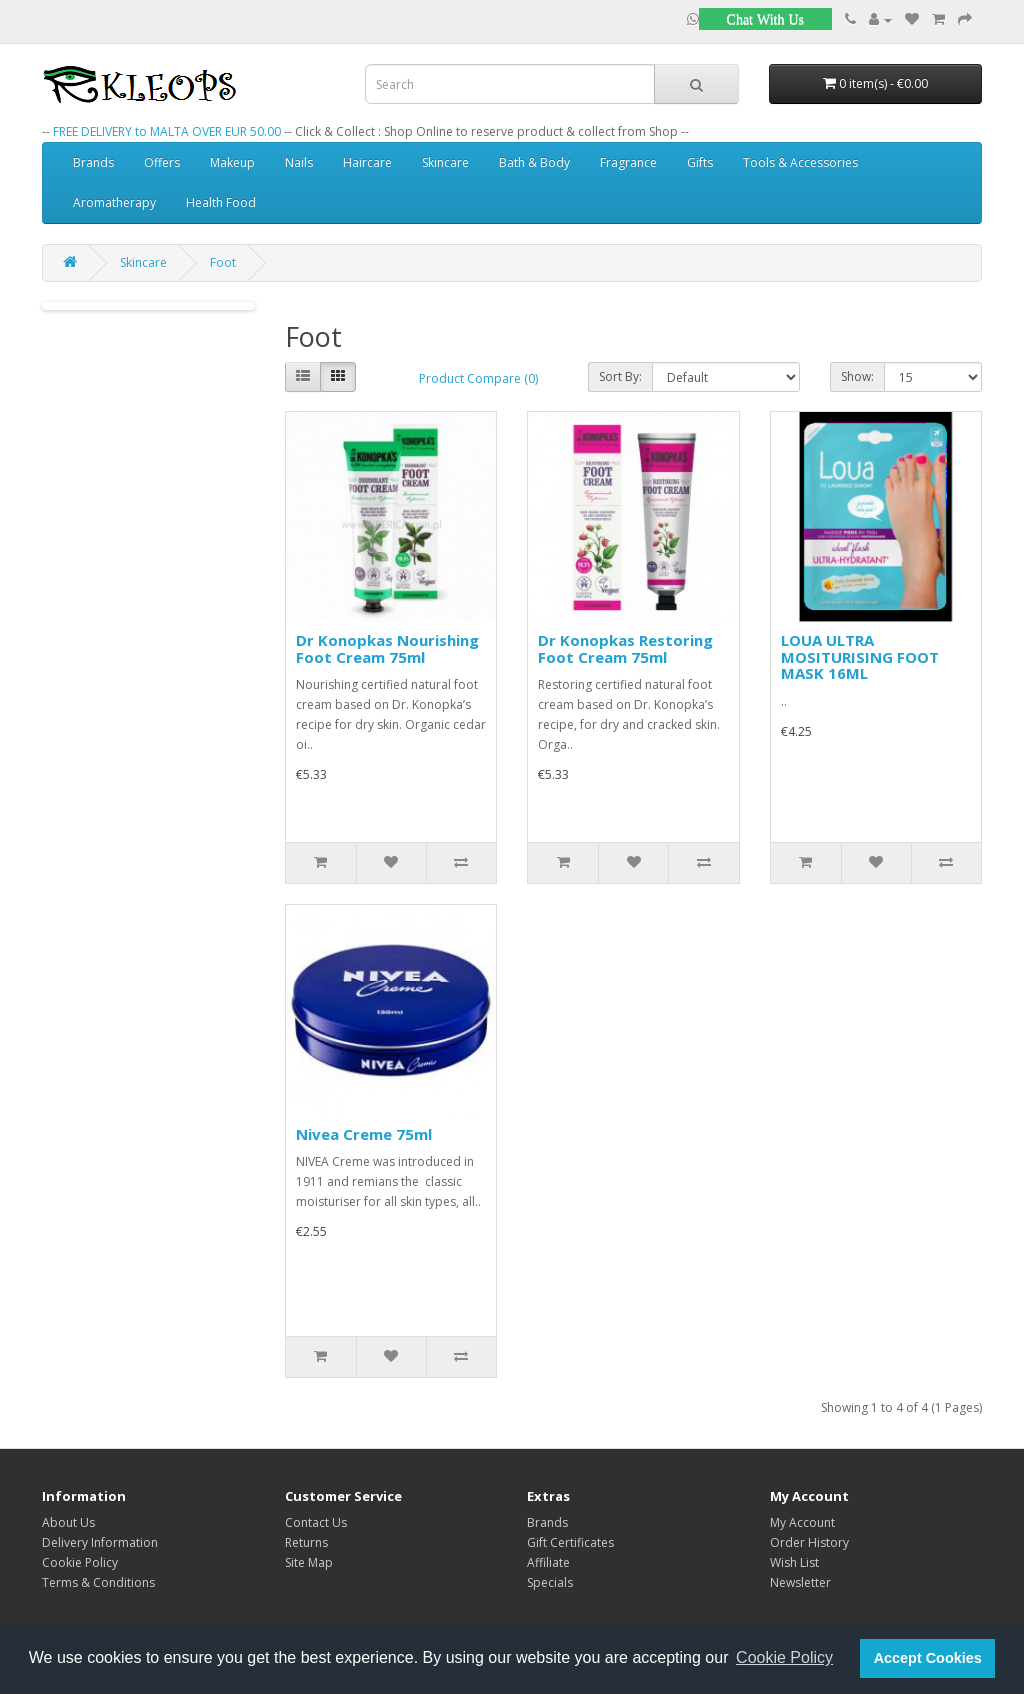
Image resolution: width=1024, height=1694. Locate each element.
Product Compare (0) (478, 378)
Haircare (367, 162)
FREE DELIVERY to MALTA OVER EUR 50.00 (167, 131)
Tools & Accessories (800, 162)
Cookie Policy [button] (784, 1657)
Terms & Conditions (98, 1582)
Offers (162, 162)
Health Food (221, 202)
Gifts (700, 162)
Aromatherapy (114, 202)
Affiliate (548, 1562)
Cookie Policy (80, 1562)
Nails (299, 162)
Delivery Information (100, 1542)
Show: (857, 376)
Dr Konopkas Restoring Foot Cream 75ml (625, 648)
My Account (802, 1522)
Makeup (232, 162)
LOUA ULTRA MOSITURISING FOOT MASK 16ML (860, 656)
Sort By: (620, 376)
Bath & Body (534, 162)
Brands (93, 162)
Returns (306, 1542)
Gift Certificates (570, 1542)
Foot (223, 262)
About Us (68, 1522)
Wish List (794, 1562)
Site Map (309, 1562)
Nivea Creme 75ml (364, 1134)
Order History (809, 1542)
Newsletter (800, 1582)
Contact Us (316, 1522)
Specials (550, 1582)
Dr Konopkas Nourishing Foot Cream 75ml (387, 648)
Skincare (445, 162)
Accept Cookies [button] (928, 1658)
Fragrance (628, 162)
